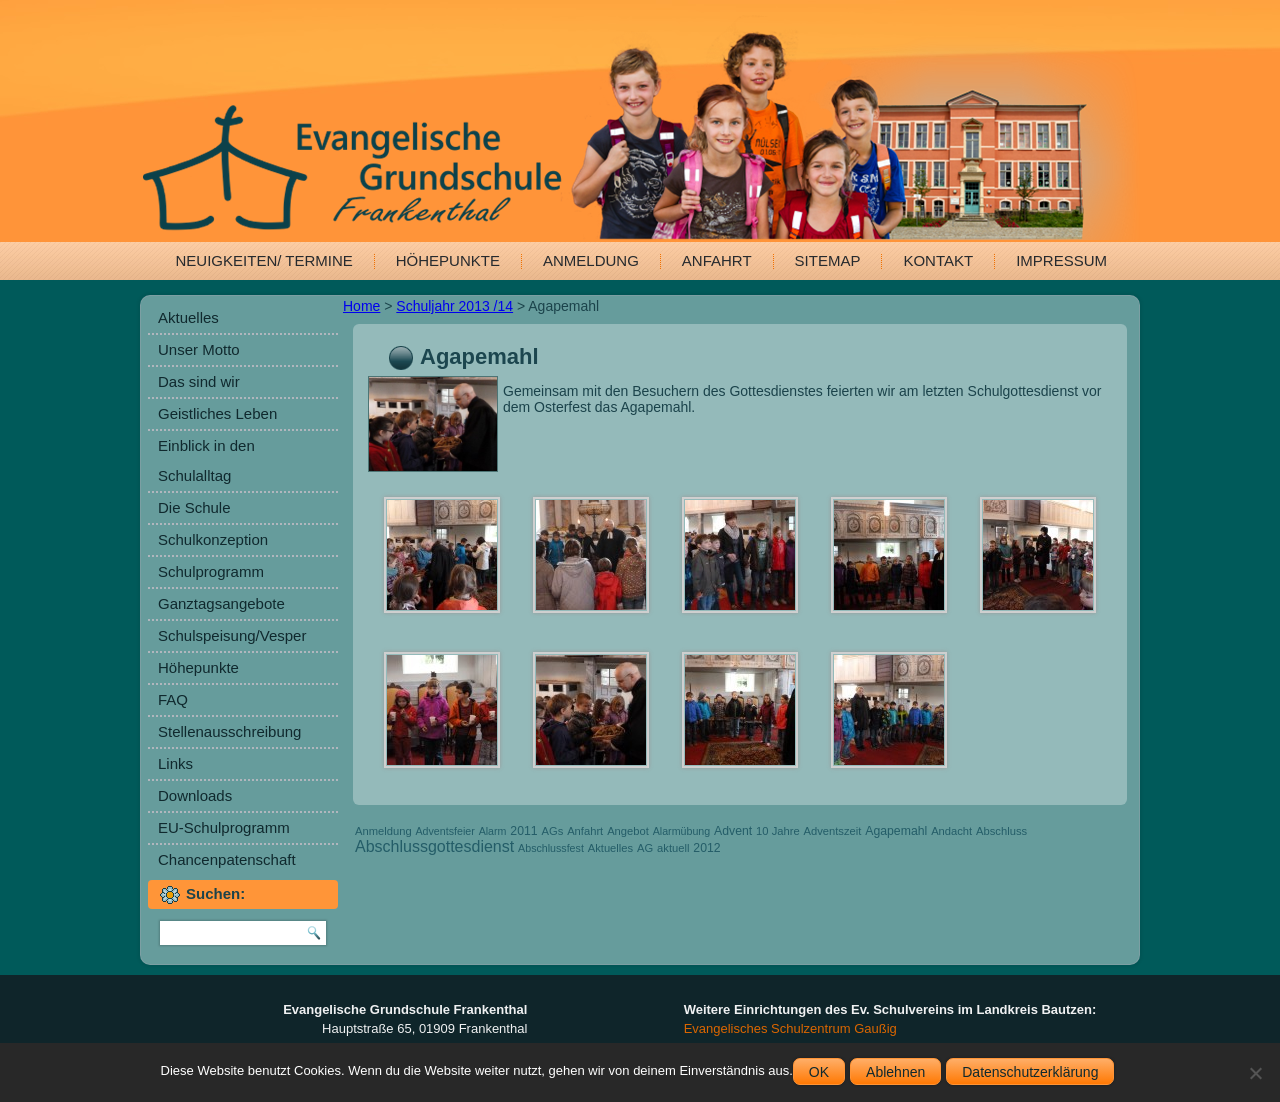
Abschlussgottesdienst (434, 846)
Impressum (1061, 260)
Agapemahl (896, 831)
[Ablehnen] (1255, 1073)
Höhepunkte (448, 260)
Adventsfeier (445, 831)
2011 (523, 831)
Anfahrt (717, 260)
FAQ (173, 699)
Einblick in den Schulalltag (206, 460)
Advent (733, 831)
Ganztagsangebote (221, 603)
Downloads (195, 795)
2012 (706, 848)
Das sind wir (199, 381)
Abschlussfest (551, 848)
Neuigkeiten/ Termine (264, 260)
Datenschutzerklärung (1030, 1072)
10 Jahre (778, 831)
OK (819, 1072)
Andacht (951, 831)
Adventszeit (833, 831)
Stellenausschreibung (229, 731)
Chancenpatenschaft (227, 859)
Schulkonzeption (213, 539)
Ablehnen (895, 1072)
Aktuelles (188, 317)
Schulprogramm (211, 571)
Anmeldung (591, 260)
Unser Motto (199, 349)
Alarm (493, 831)
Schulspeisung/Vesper (232, 635)
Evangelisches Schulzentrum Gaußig (790, 1028)
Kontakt (938, 260)
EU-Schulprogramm (224, 827)
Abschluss (1001, 831)
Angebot (628, 831)
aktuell (673, 848)
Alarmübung (681, 831)
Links (175, 763)
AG (645, 848)
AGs (553, 831)
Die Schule (194, 507)
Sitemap (828, 260)
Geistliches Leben (217, 413)
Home (361, 306)
